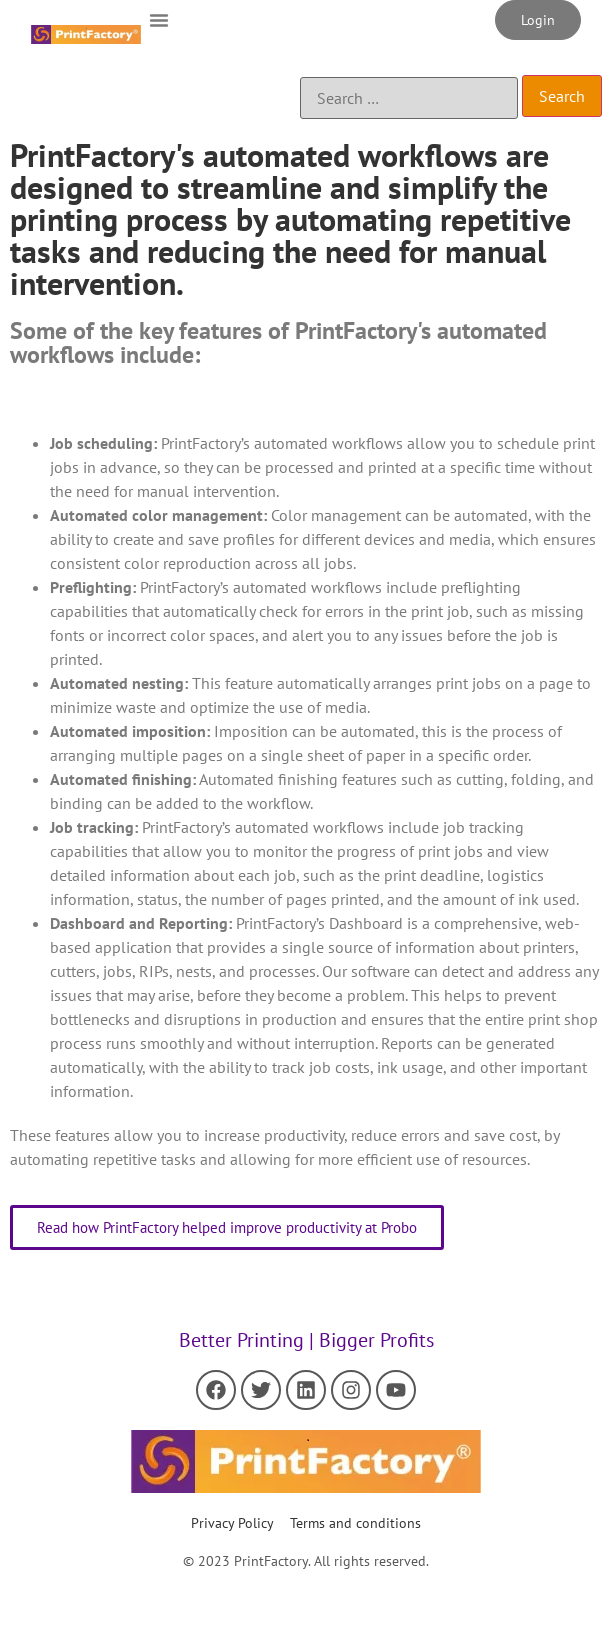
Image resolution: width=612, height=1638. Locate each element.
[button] (159, 20)
